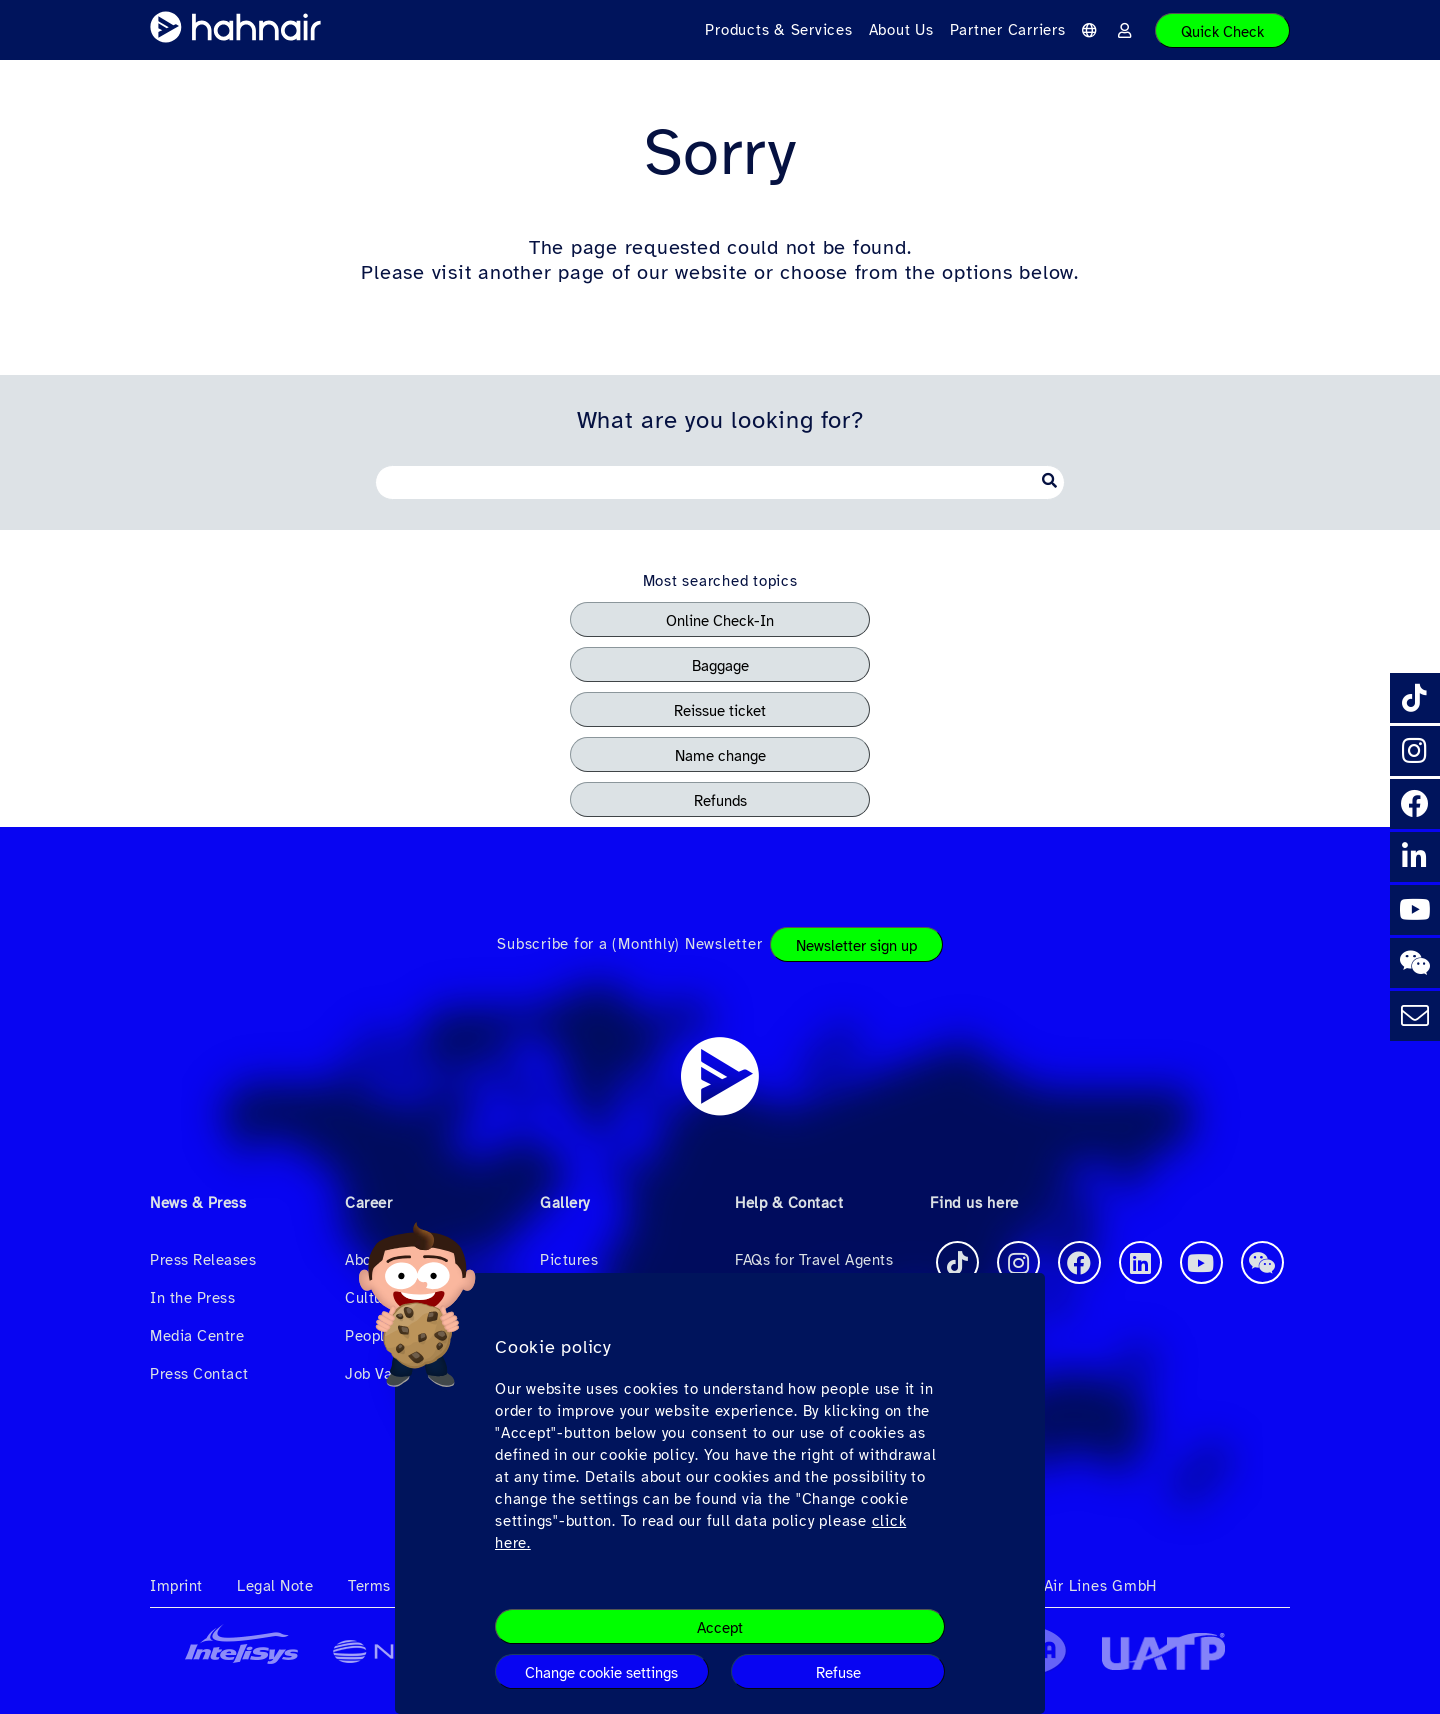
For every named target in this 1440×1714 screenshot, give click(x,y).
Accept (720, 1628)
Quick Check (1222, 32)
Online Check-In (720, 621)
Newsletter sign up (856, 946)
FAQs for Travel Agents (814, 1260)
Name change (720, 756)
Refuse (838, 1673)
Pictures (569, 1260)
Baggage (720, 666)
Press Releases (203, 1260)
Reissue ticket (720, 711)
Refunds (720, 801)
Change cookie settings (601, 1673)
